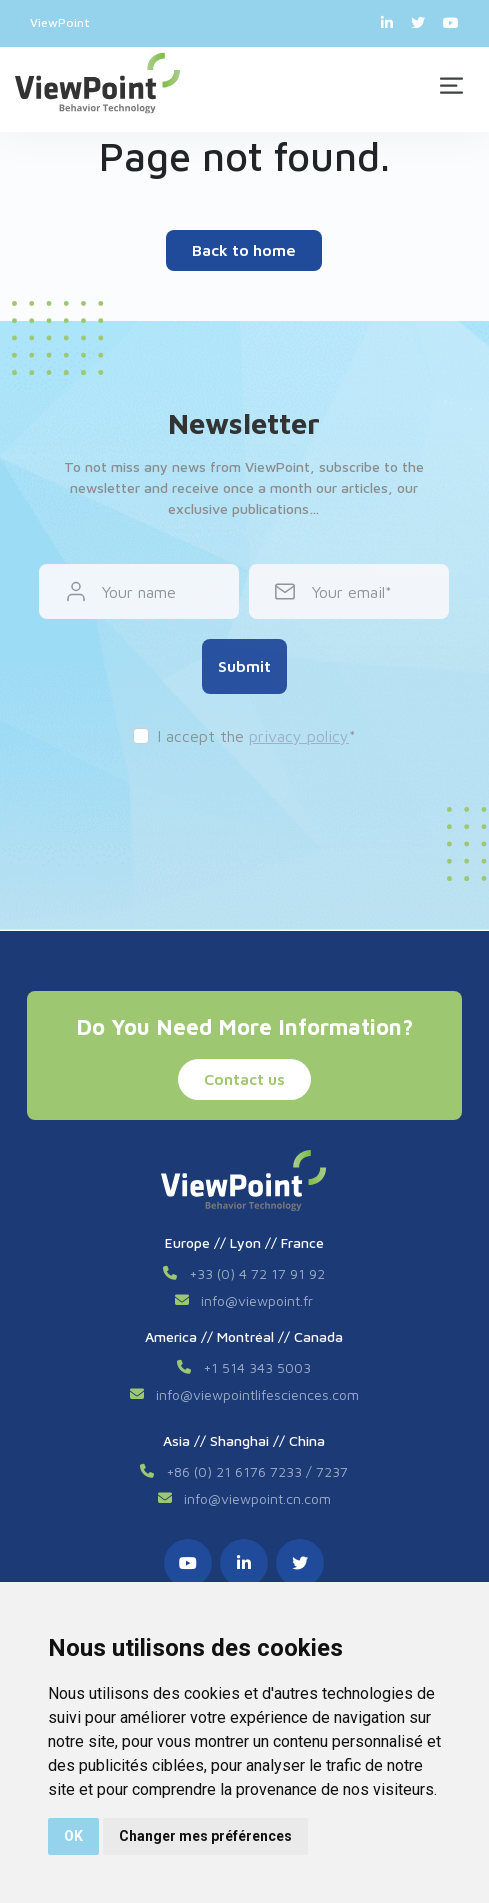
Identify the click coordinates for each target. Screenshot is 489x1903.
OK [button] (73, 1836)
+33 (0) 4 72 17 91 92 (257, 1273)
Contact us (244, 1079)
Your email (348, 592)
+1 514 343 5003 (257, 1367)
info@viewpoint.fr (257, 1300)
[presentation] (244, 807)
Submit (244, 666)
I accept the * (256, 736)
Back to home (244, 250)
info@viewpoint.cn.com (257, 1498)
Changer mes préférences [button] (205, 1836)
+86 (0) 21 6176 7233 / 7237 (257, 1471)
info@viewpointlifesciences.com (257, 1394)
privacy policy (299, 736)
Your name (139, 592)
